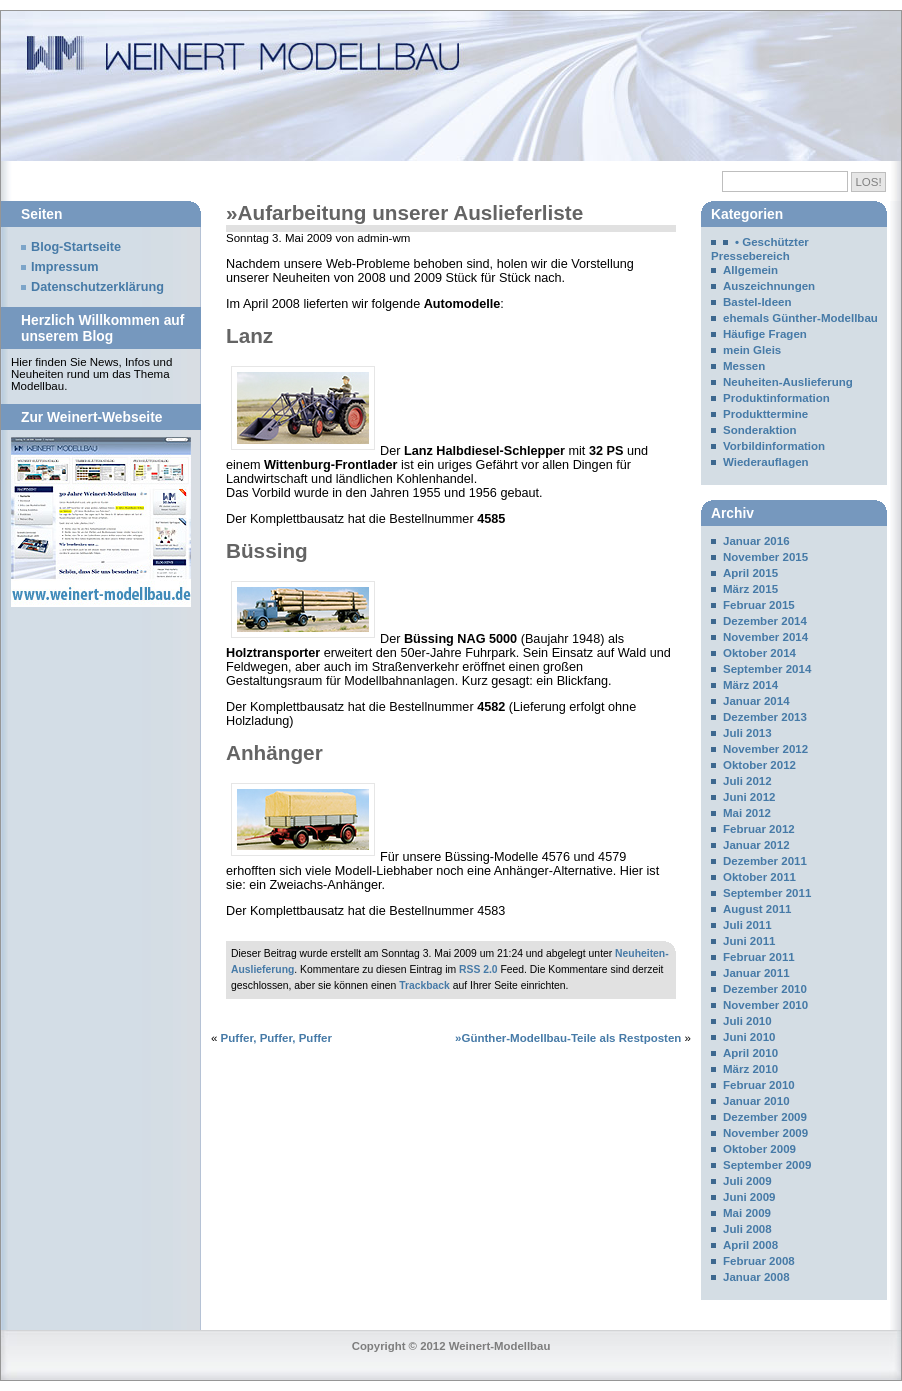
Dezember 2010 (765, 989)
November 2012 (765, 749)
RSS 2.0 (478, 969)
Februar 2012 (759, 829)
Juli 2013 (747, 733)
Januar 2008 (756, 1277)
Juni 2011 (749, 941)
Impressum (65, 267)
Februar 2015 (759, 605)
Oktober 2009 (759, 1149)
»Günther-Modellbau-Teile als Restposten (568, 1038)
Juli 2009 (747, 1181)
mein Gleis (752, 350)
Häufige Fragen (765, 334)
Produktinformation (776, 398)
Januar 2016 (756, 541)
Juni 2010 (749, 1037)
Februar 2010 (759, 1085)
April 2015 (750, 573)
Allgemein (750, 270)
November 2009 (765, 1133)
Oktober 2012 (759, 765)
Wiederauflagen (766, 462)
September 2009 (767, 1165)
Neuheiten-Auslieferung (788, 382)
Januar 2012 (756, 845)
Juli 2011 (747, 925)
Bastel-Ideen (757, 302)
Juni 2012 (749, 797)
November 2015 (765, 557)
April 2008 (750, 1245)
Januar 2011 (756, 973)
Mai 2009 (747, 1213)
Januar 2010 (756, 1101)
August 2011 (757, 909)
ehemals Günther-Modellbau (800, 318)
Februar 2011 (759, 957)
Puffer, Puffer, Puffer (276, 1038)
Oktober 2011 (759, 877)
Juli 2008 (747, 1229)
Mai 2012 (747, 813)
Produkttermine (765, 414)
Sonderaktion (760, 430)
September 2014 (767, 669)
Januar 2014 (756, 701)
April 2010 (750, 1053)
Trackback (424, 985)
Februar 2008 (759, 1261)
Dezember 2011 (765, 861)
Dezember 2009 (765, 1117)
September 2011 (767, 893)
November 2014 (765, 637)
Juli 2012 (747, 781)
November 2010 (765, 1005)
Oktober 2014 (759, 653)
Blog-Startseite (76, 247)
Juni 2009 (749, 1197)
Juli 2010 (747, 1021)
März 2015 (750, 589)
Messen (744, 366)
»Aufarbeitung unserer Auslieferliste (404, 212)
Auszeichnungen (769, 286)
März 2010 (750, 1069)
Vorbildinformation (774, 446)
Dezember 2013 (765, 717)
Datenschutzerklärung (97, 287)
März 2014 (750, 685)
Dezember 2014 (765, 621)
